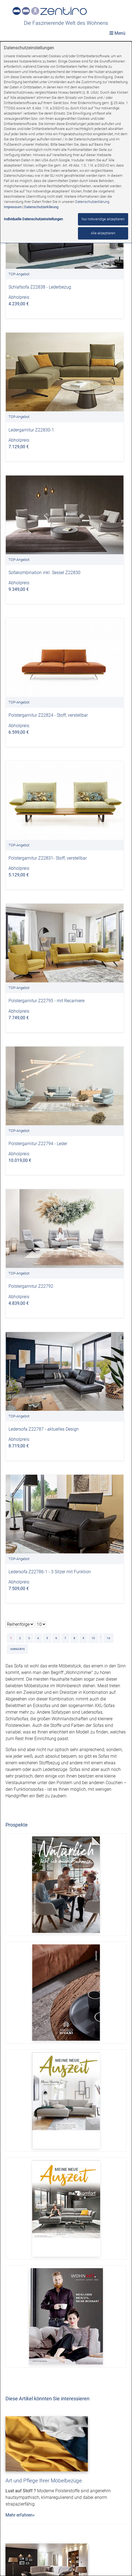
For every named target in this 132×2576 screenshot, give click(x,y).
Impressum (13, 207)
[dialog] (66, 1308)
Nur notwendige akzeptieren (103, 219)
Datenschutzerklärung (92, 202)
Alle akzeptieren (103, 233)
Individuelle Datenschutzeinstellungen (33, 219)
